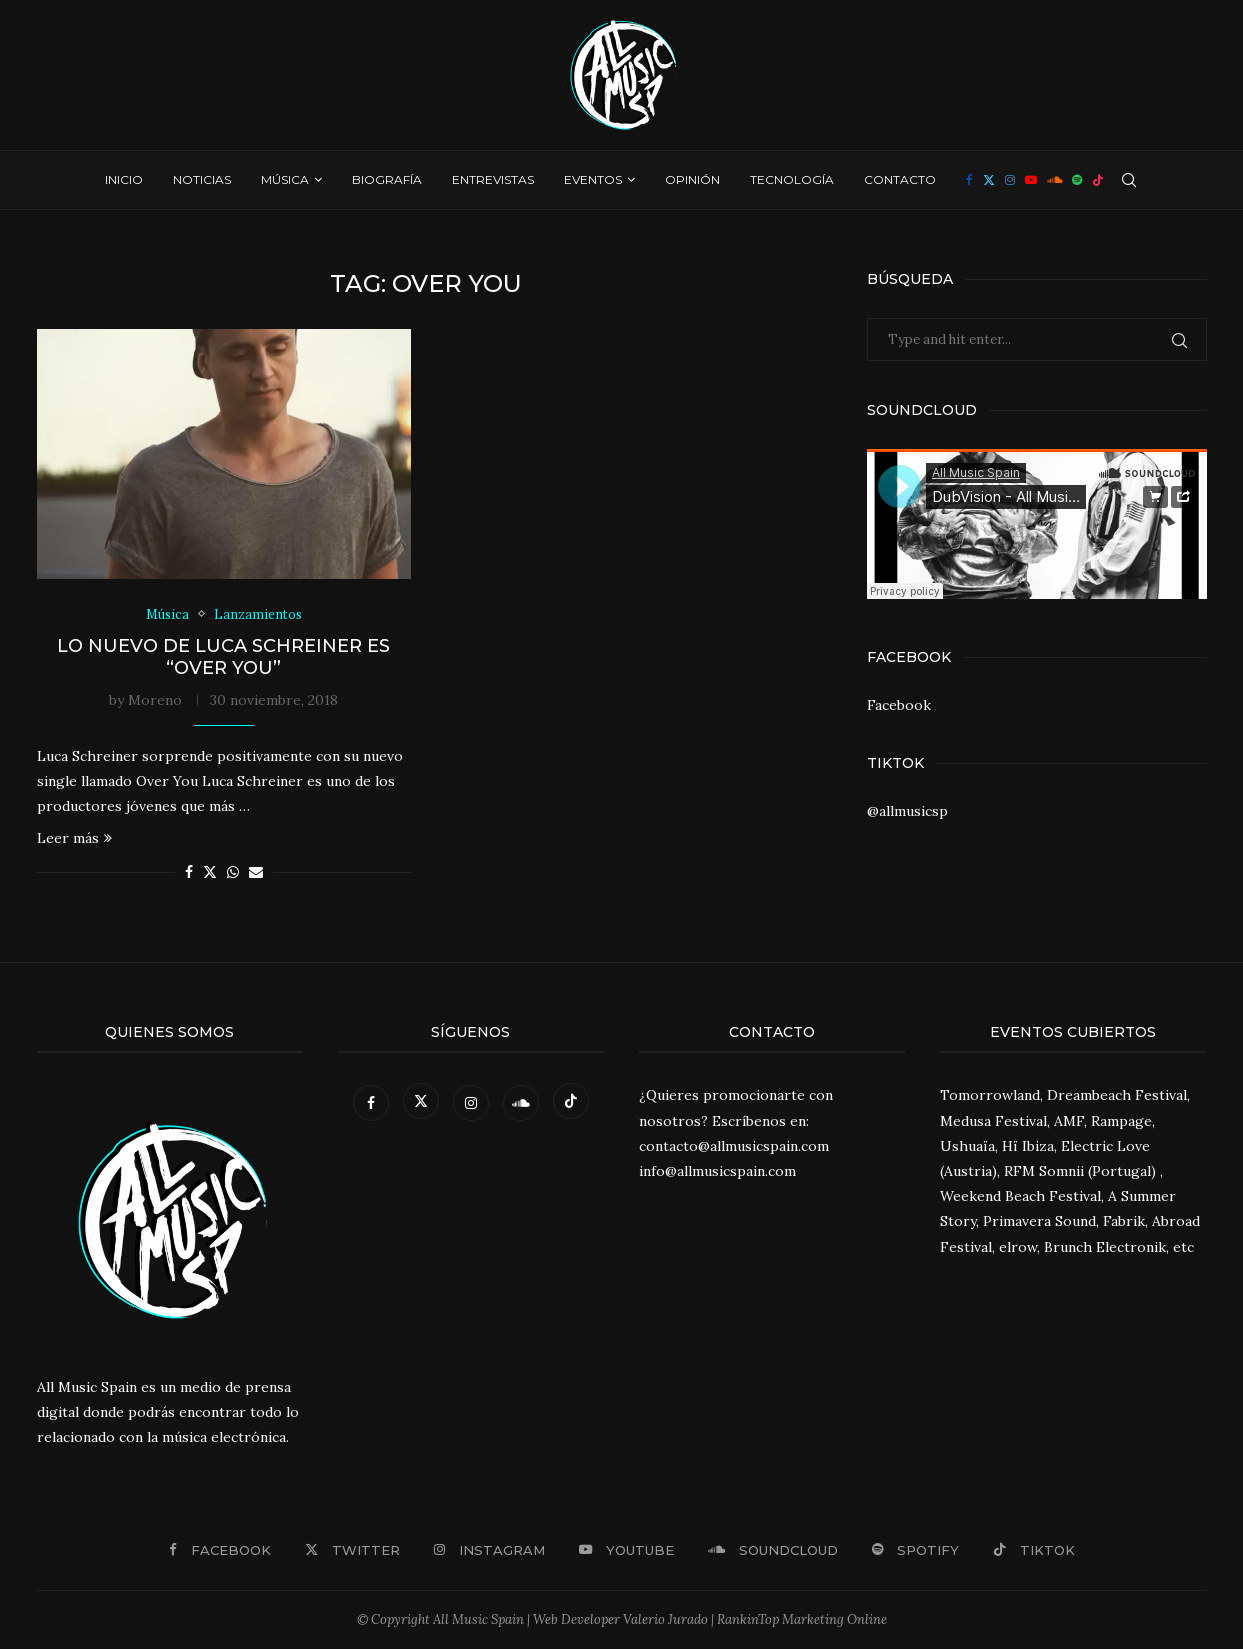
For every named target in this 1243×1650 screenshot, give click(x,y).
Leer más (74, 839)
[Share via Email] (256, 873)
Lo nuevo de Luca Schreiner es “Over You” (223, 657)
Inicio (124, 179)
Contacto (900, 179)
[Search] (1129, 180)
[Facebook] (969, 180)
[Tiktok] (1098, 180)
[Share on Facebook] (189, 873)
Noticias (202, 179)
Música (285, 179)
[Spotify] (1077, 180)
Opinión (692, 179)
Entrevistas (493, 179)
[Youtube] (1031, 180)
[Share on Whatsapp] (233, 873)
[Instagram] (1010, 180)
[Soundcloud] (1054, 180)
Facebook (899, 705)
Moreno (155, 700)
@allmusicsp (907, 811)
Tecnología (792, 179)
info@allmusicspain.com (717, 1172)
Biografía (387, 179)
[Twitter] (989, 180)
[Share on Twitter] (210, 873)
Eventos (593, 179)
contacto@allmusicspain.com (734, 1146)
